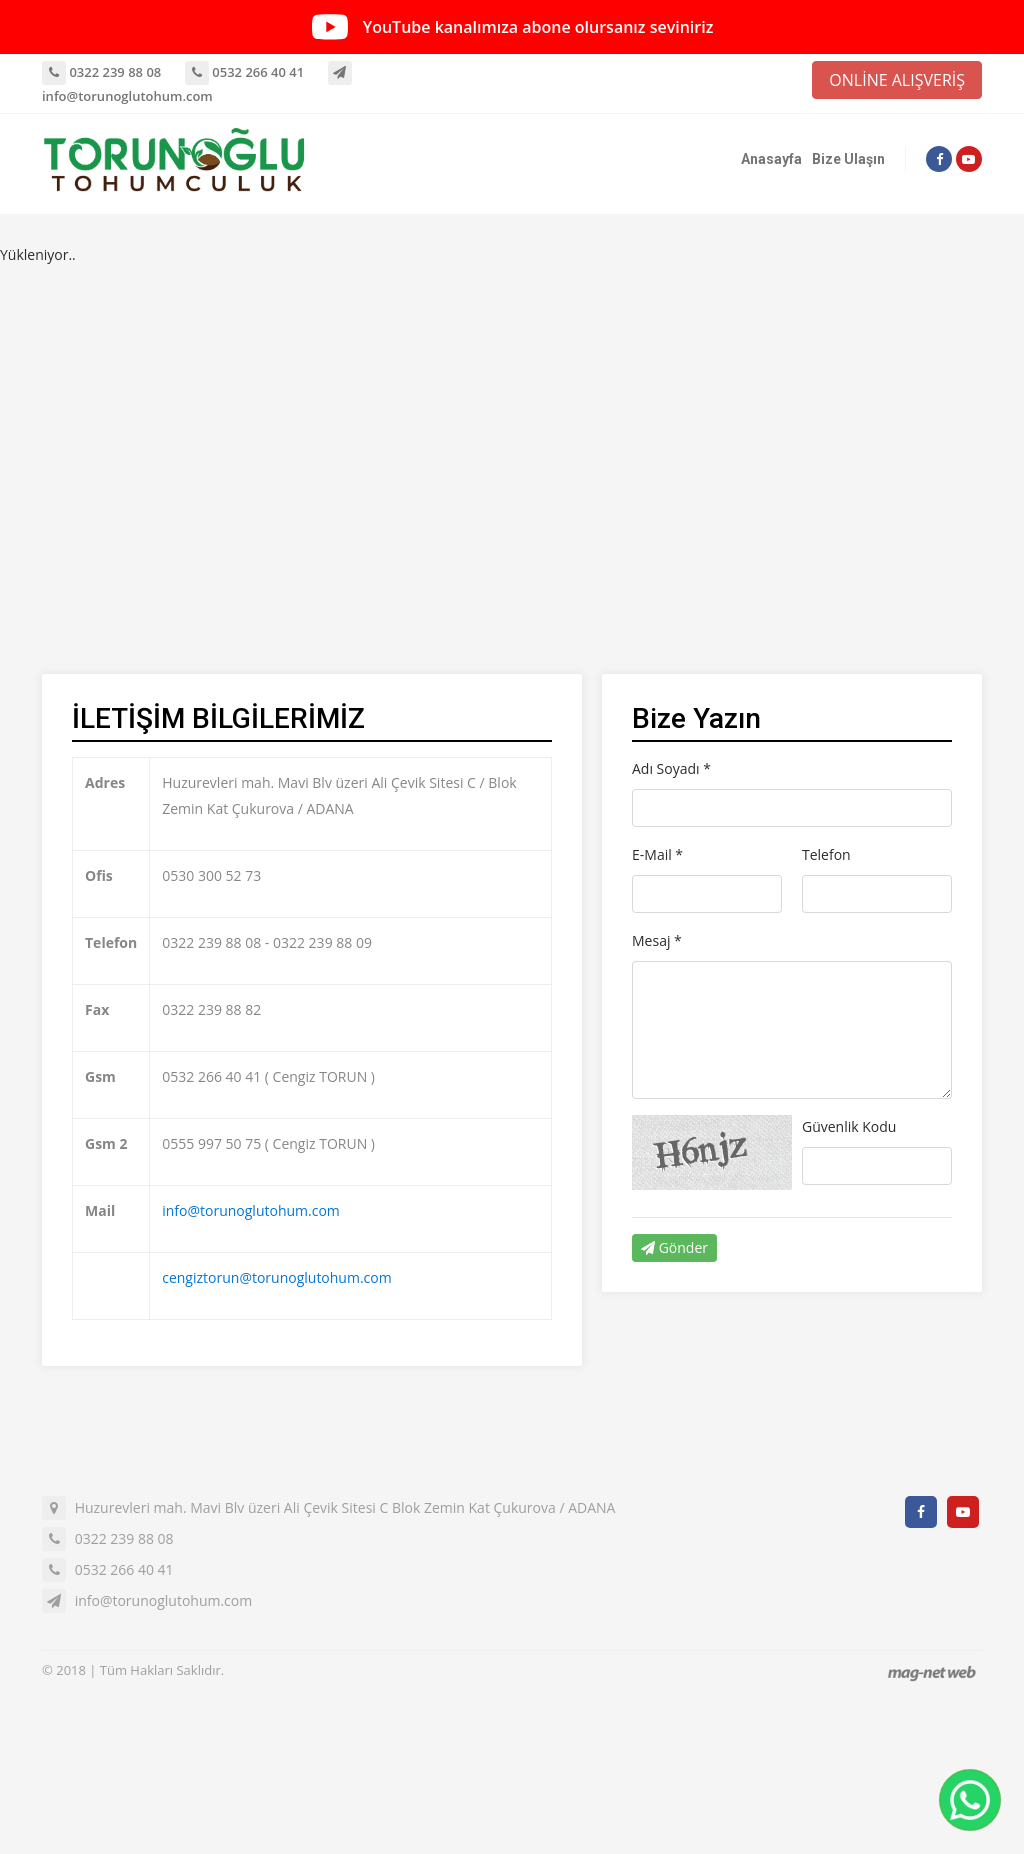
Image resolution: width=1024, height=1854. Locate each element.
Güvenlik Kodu (849, 1126)
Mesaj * (657, 940)
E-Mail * (657, 854)
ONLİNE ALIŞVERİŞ (897, 80)
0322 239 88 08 (101, 72)
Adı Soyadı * (671, 768)
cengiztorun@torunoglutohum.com (276, 1277)
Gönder (674, 1247)
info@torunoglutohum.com (251, 1210)
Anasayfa (771, 159)
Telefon (826, 854)
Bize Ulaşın (848, 159)
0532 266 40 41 (244, 72)
